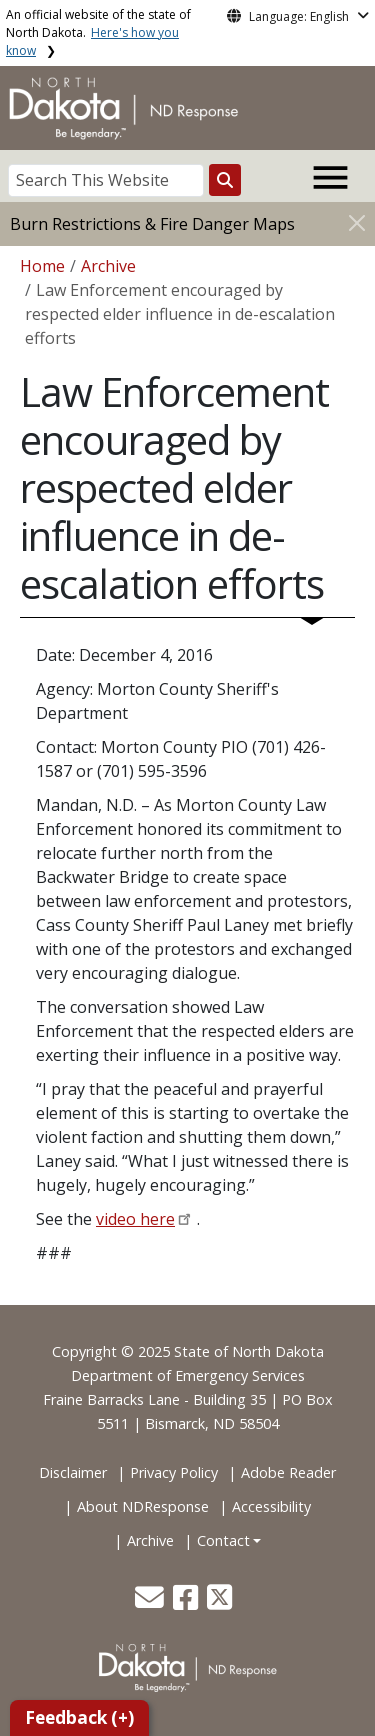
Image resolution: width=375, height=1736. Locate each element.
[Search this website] (225, 180)
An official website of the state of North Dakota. (98, 32)
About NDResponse (143, 1506)
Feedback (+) (79, 1717)
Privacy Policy (174, 1472)
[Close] (357, 222)
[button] (151, 1602)
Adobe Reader (288, 1472)
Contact (223, 1540)
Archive (108, 266)
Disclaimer (73, 1472)
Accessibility (271, 1506)
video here (135, 1219)
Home (42, 266)
